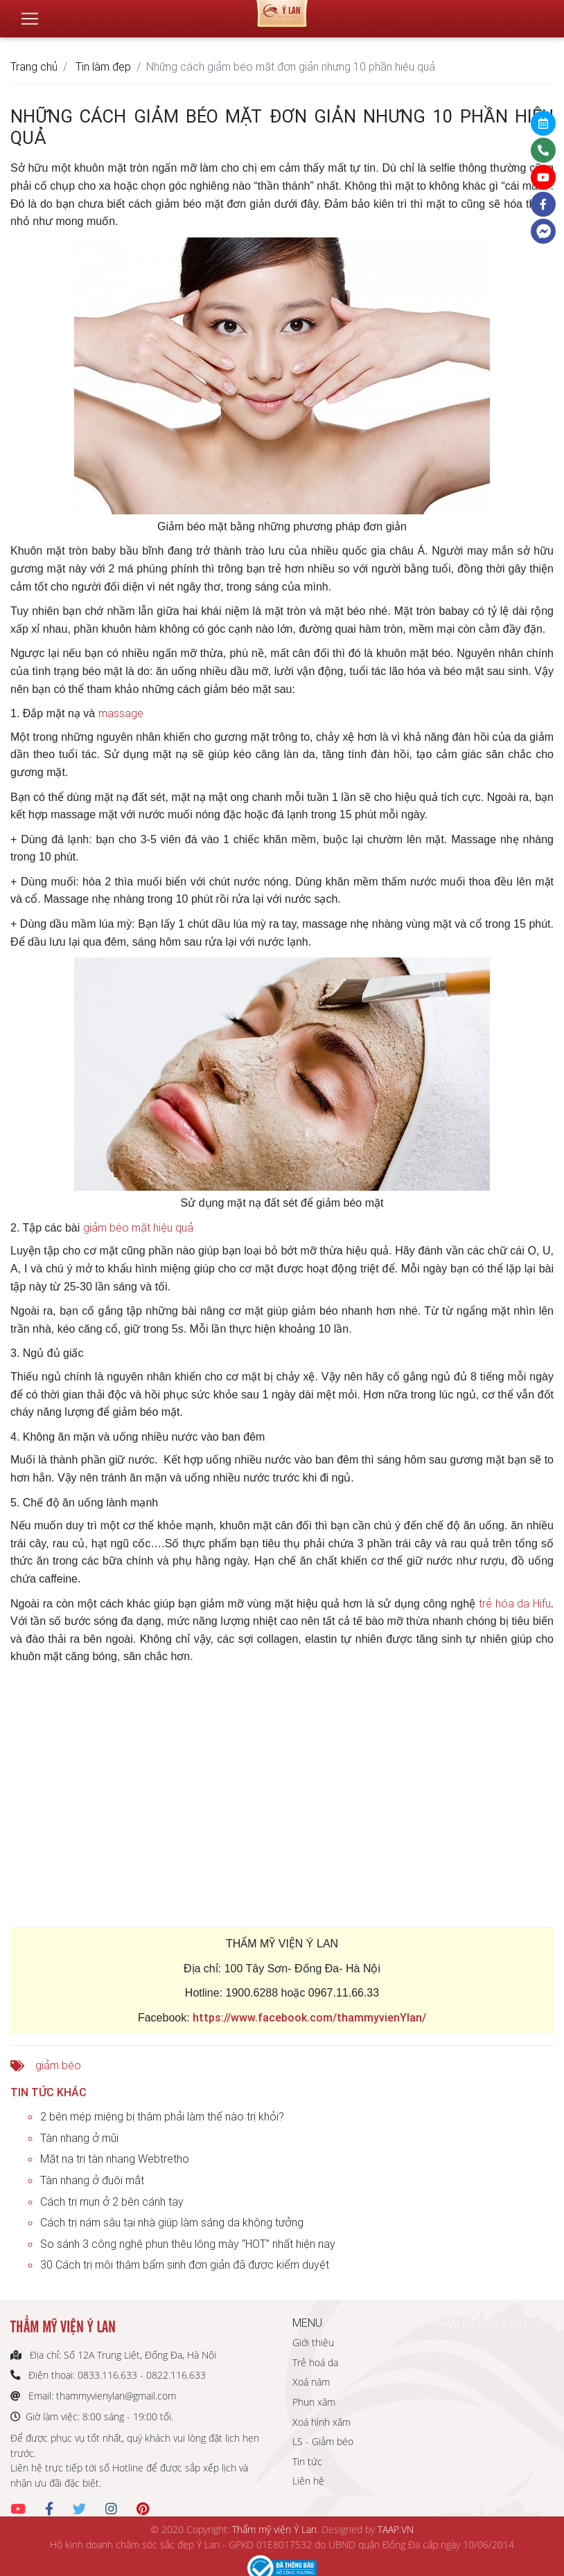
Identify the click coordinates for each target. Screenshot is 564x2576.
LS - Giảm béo (322, 2441)
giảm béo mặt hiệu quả (138, 1227)
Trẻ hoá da (315, 2362)
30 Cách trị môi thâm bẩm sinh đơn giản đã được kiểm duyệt (184, 2264)
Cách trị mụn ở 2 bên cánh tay (112, 2201)
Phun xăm (313, 2401)
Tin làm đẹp (103, 66)
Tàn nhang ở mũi (79, 2138)
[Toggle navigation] (30, 13)
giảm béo (58, 2065)
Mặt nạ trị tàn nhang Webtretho (114, 2158)
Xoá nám (311, 2381)
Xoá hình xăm (321, 2422)
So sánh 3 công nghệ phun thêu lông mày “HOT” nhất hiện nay (187, 2244)
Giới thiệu (313, 2342)
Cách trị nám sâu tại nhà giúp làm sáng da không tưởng (171, 2222)
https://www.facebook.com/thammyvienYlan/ (309, 2017)
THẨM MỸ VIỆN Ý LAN (480, 2323)
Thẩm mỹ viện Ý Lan (274, 2529)
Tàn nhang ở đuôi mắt (92, 2180)
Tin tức (307, 2461)
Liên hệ (308, 2480)
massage (120, 713)
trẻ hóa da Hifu (514, 1603)
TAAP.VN (396, 2529)
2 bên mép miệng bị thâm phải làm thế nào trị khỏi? (162, 2116)
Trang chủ (34, 66)
